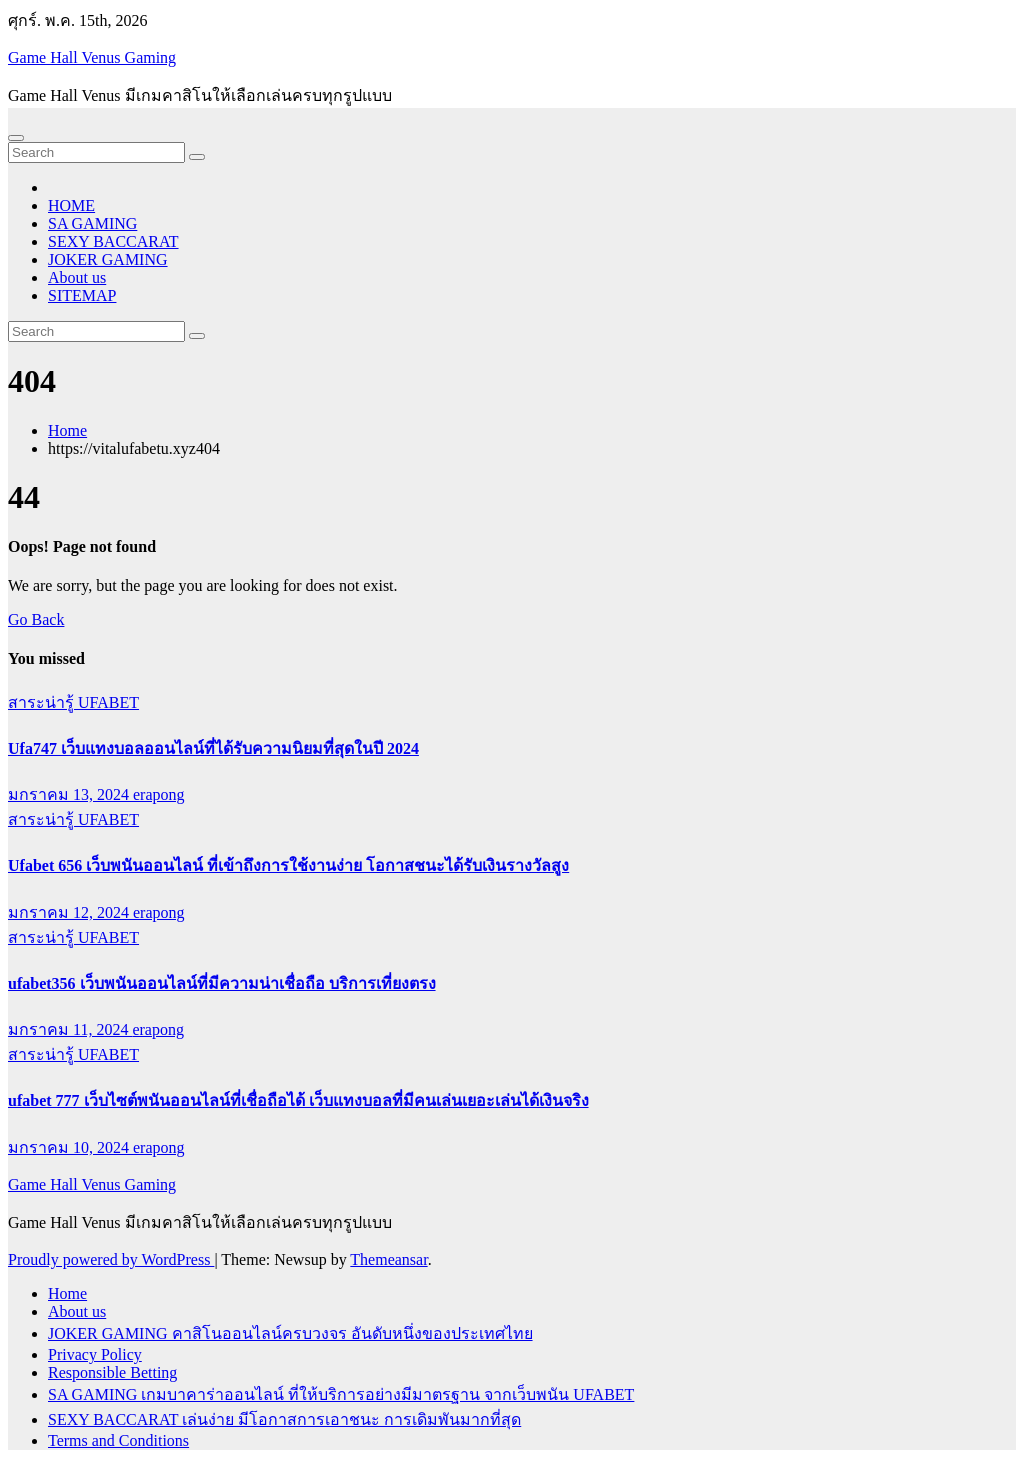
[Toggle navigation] (16, 138)
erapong (159, 794)
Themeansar (388, 1259)
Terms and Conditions (118, 1440)
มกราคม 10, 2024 (70, 1147)
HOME (71, 205)
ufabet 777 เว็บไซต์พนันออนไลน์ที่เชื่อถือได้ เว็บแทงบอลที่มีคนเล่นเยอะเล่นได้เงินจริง (298, 1100)
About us (77, 277)
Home (67, 430)
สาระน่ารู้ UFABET (73, 702)
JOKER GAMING (108, 259)
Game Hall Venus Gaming (92, 57)
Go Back (36, 619)
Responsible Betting (112, 1372)
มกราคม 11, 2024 (70, 1029)
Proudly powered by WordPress (111, 1259)
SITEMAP (82, 295)
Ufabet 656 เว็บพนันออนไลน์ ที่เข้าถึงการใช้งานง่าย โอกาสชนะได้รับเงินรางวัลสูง (288, 865)
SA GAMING (92, 223)
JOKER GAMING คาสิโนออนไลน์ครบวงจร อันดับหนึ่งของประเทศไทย (290, 1333)
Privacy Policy (95, 1354)
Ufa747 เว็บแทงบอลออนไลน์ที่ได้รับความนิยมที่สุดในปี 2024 (213, 748)
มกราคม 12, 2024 (70, 912)
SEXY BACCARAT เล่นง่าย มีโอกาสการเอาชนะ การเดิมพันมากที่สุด (284, 1419)
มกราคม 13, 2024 (70, 794)
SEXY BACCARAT (113, 241)
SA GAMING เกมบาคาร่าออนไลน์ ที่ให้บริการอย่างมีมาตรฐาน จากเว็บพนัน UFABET (341, 1394)
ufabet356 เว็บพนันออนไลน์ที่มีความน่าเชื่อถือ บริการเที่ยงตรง (222, 983)
